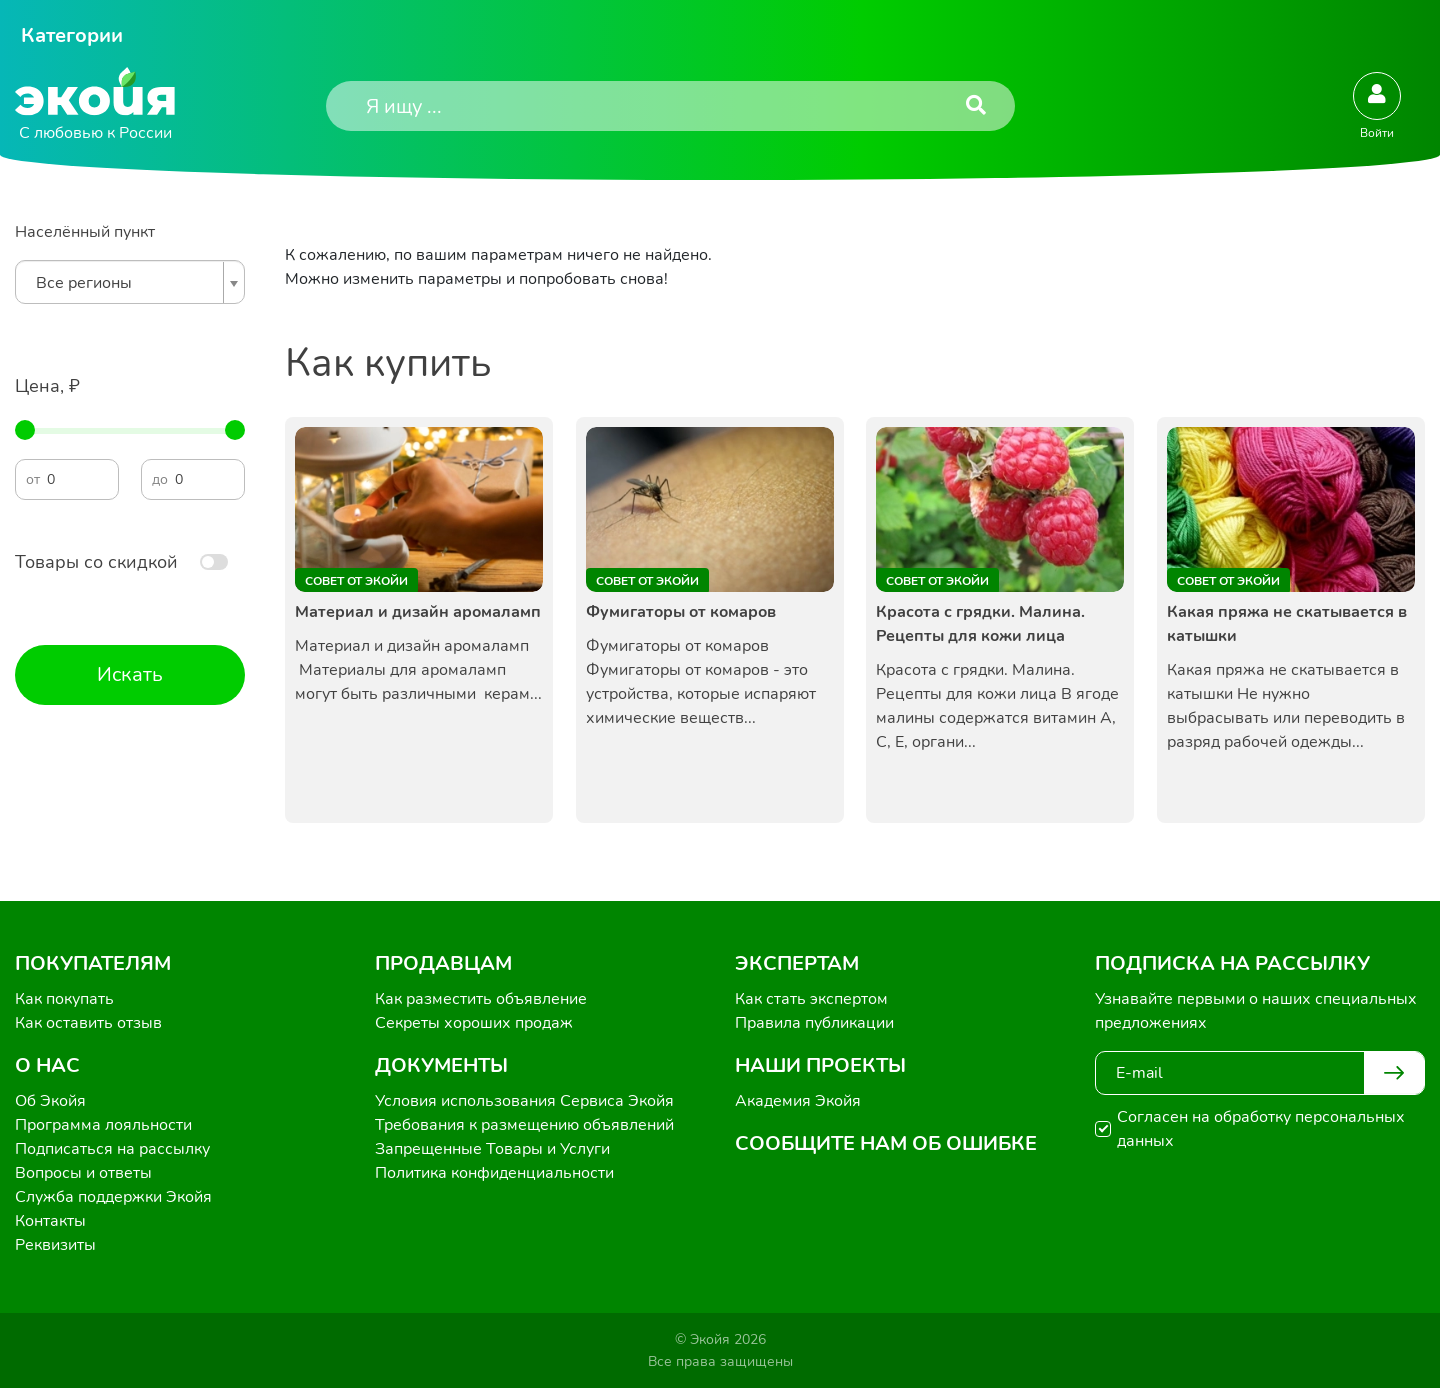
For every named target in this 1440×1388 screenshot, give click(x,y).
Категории (72, 35)
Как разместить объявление (481, 999)
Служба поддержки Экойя (113, 1197)
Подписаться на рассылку (112, 1149)
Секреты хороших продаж (474, 1023)
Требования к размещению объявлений (524, 1125)
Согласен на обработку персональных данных (1261, 1129)
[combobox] (130, 282)
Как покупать (64, 999)
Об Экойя (50, 1101)
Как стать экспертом (811, 999)
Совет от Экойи (356, 581)
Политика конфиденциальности (494, 1173)
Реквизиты (55, 1245)
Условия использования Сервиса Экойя (524, 1101)
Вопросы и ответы (83, 1173)
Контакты (50, 1221)
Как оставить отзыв (88, 1023)
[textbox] (125, 283)
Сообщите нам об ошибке (886, 1143)
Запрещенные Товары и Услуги (492, 1149)
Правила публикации (814, 1023)
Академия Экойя (798, 1101)
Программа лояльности (103, 1125)
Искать (130, 674)
